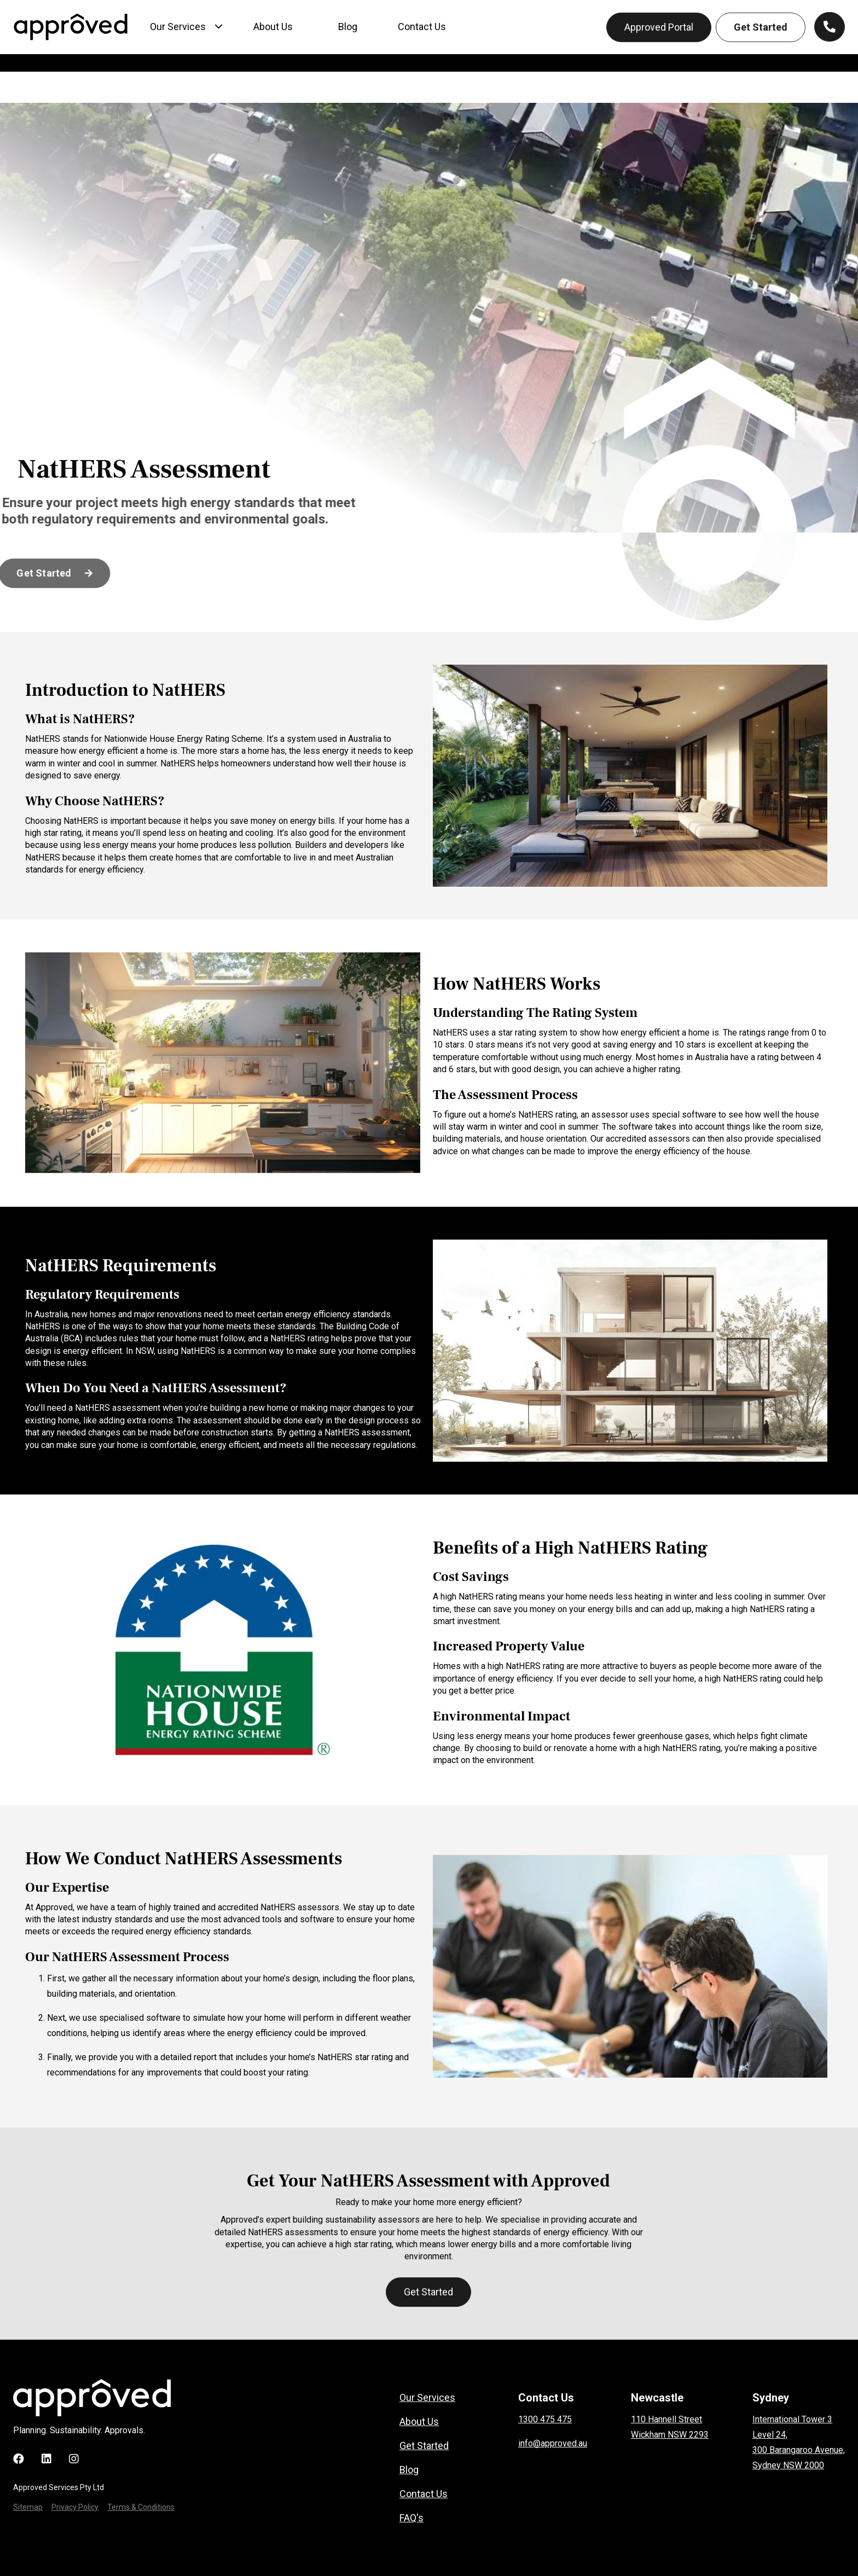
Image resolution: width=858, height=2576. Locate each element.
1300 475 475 (545, 2419)
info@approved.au (552, 2443)
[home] (70, 27)
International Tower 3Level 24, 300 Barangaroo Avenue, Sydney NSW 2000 (798, 2442)
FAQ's (411, 2518)
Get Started (760, 27)
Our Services (427, 2397)
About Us (419, 2421)
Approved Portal (658, 27)
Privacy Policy (74, 2507)
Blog (409, 2469)
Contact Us (423, 2493)
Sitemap (28, 2507)
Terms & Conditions (141, 2507)
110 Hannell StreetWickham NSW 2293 (670, 2427)
